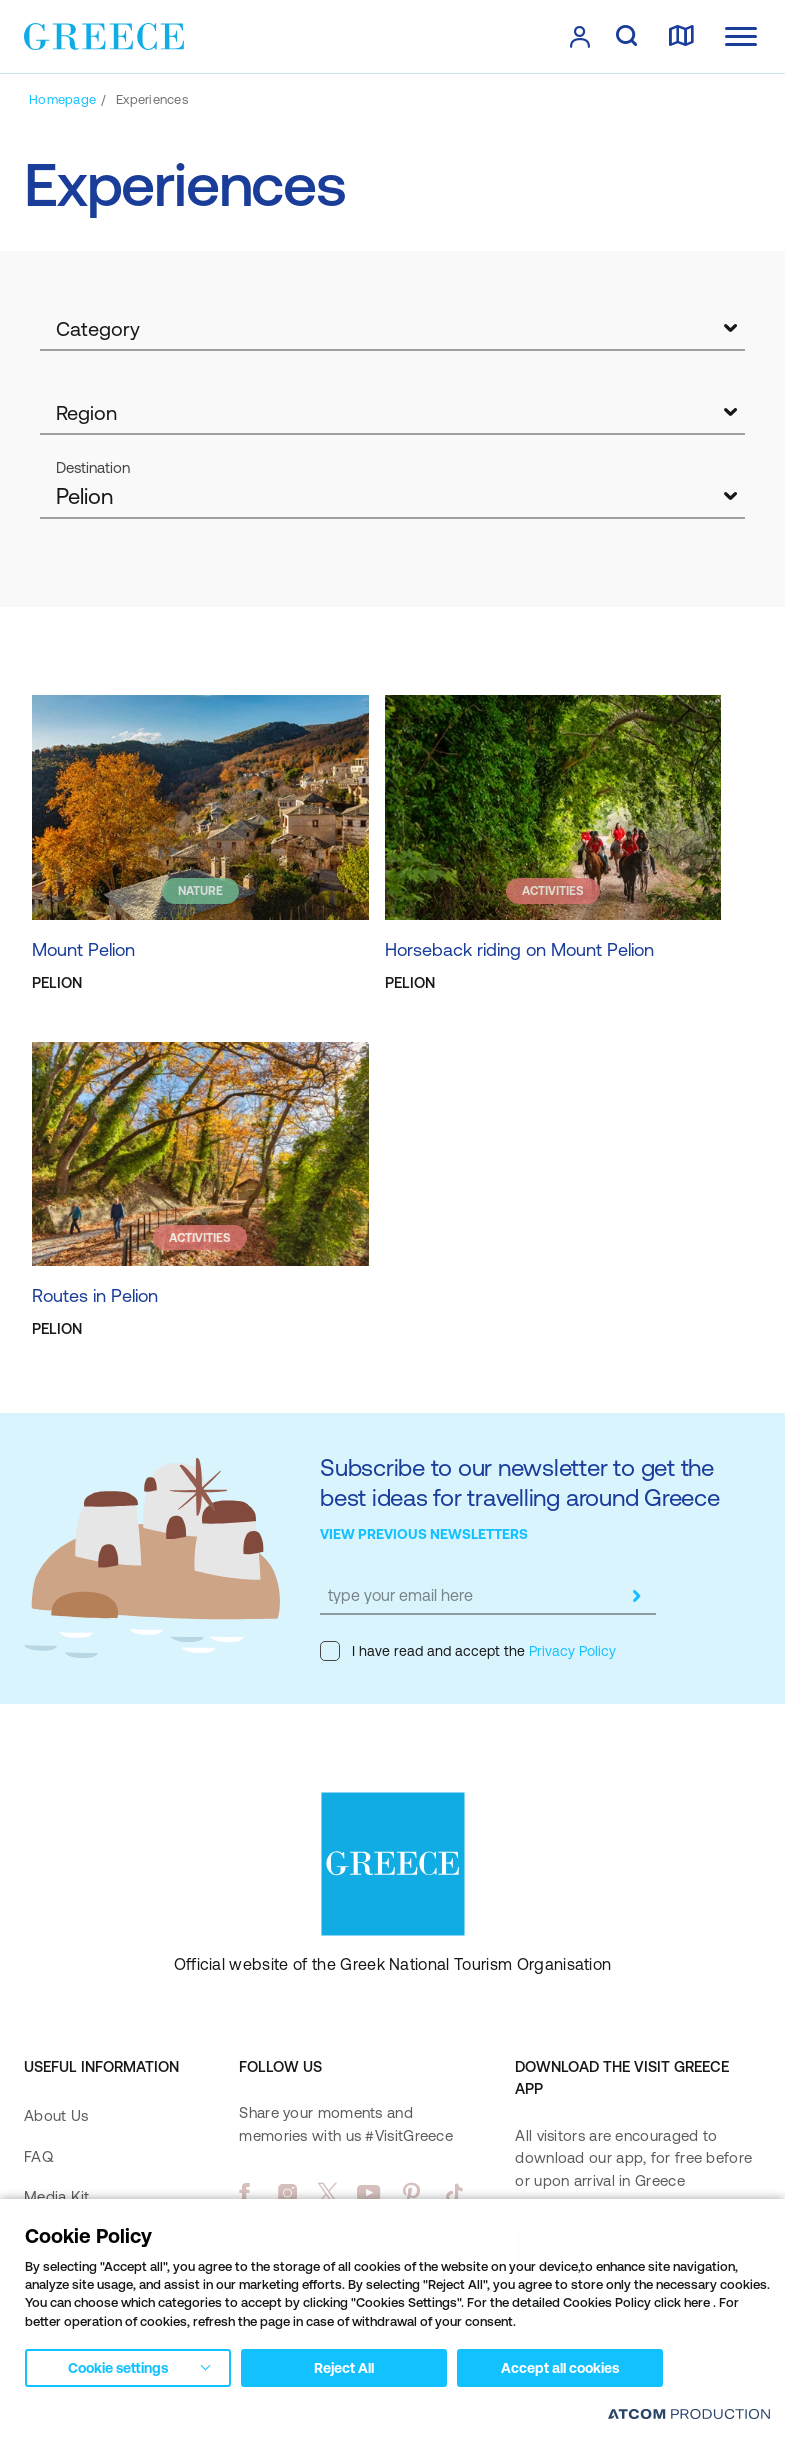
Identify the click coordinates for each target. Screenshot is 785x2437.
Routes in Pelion (95, 1295)
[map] (681, 37)
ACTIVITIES (553, 891)
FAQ (38, 2156)
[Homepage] (62, 99)
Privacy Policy (570, 1651)
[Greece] (104, 35)
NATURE (200, 891)
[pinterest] (411, 2193)
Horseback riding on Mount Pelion (519, 949)
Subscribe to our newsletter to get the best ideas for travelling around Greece (520, 1482)
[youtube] (368, 2193)
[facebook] (244, 2193)
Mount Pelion (83, 949)
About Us (56, 2115)
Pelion (84, 496)
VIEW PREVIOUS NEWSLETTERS (424, 1534)
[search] (626, 37)
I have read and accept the (468, 1651)
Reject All (344, 2368)
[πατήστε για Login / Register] (580, 37)
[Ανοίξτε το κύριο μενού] (741, 36)
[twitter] (328, 2193)
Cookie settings (118, 2368)
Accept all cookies (560, 2368)
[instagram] (287, 2193)
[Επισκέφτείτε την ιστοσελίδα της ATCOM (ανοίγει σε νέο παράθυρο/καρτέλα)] (689, 2413)
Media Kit (57, 2196)
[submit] (636, 1596)
